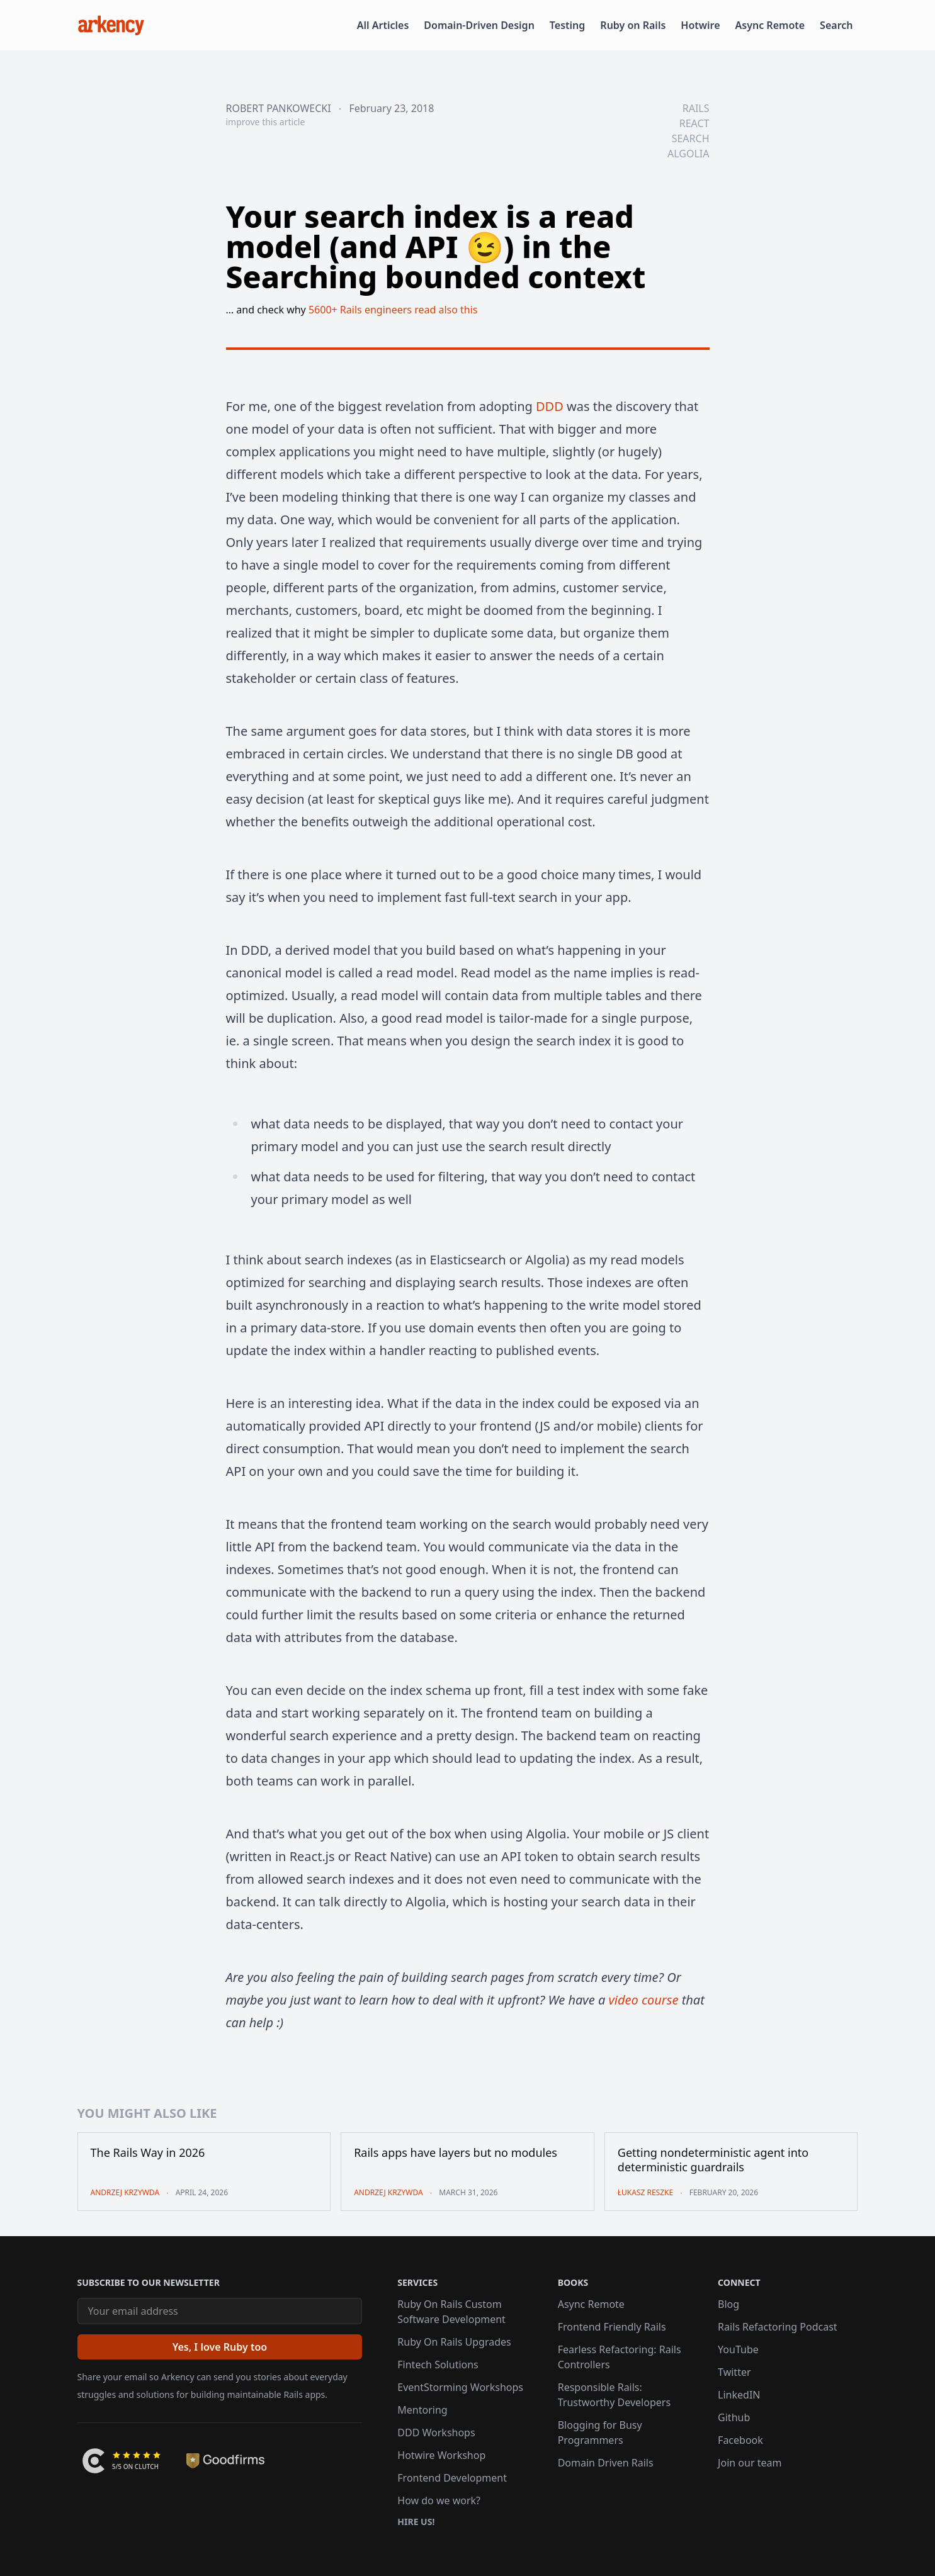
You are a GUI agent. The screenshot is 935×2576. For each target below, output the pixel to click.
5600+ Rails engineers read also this (393, 310)
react (694, 123)
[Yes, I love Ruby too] (220, 2346)
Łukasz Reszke (645, 2192)
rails (696, 108)
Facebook (740, 2440)
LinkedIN (739, 2395)
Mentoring (422, 2410)
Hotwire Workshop (441, 2455)
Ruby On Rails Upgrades (454, 2342)
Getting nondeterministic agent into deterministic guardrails (713, 2160)
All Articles (383, 25)
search (691, 138)
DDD (550, 406)
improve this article (265, 122)
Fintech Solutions (437, 2364)
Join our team (749, 2463)
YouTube (738, 2349)
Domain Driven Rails (606, 2463)
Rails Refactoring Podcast (777, 2327)
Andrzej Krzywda (125, 2192)
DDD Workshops (436, 2432)
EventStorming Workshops (460, 2387)
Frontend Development (452, 2478)
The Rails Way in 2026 (148, 2153)
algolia (688, 153)
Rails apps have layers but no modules (455, 2153)
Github (734, 2417)
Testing (567, 25)
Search (836, 25)
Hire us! (415, 2522)
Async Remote (770, 25)
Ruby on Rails (633, 25)
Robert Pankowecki (278, 108)
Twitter (734, 2372)
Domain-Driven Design (479, 25)
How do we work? (438, 2500)
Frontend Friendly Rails (612, 2327)
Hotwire (700, 25)
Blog (728, 2304)
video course (643, 1999)
